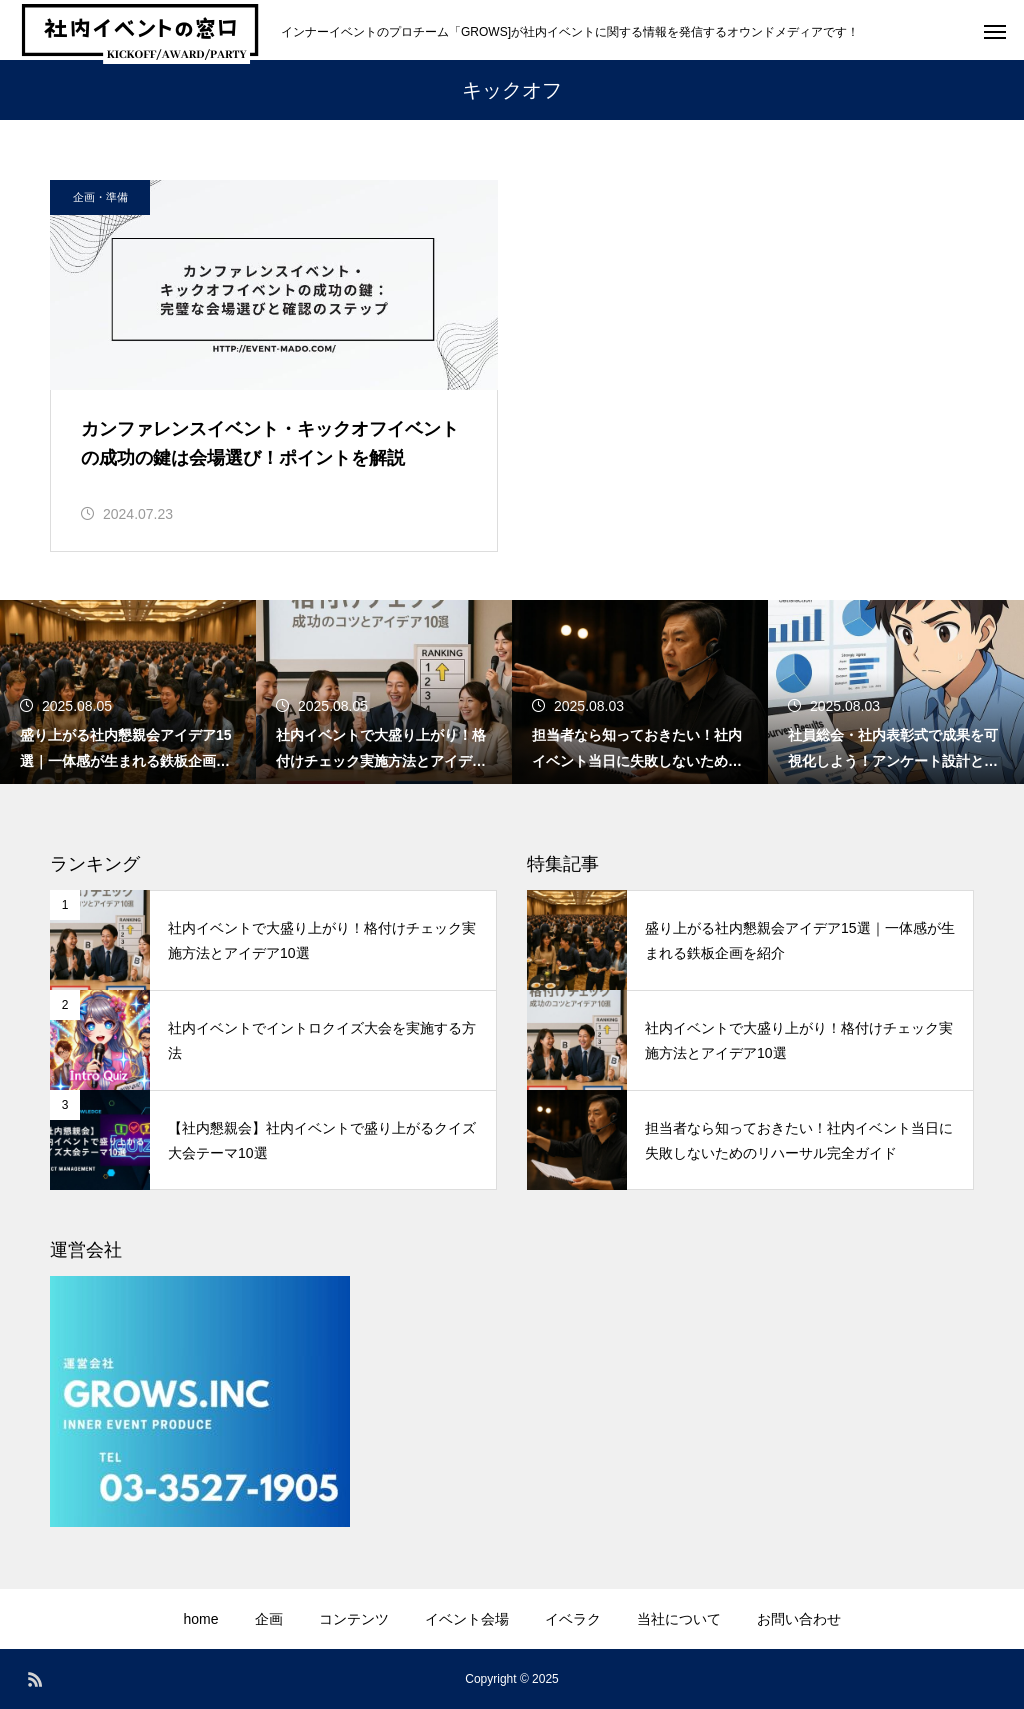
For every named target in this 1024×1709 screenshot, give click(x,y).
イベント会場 (467, 1619)
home (200, 1619)
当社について (679, 1619)
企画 (269, 1619)
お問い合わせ (799, 1619)
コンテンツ (354, 1619)
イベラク (573, 1619)
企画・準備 (100, 197)
